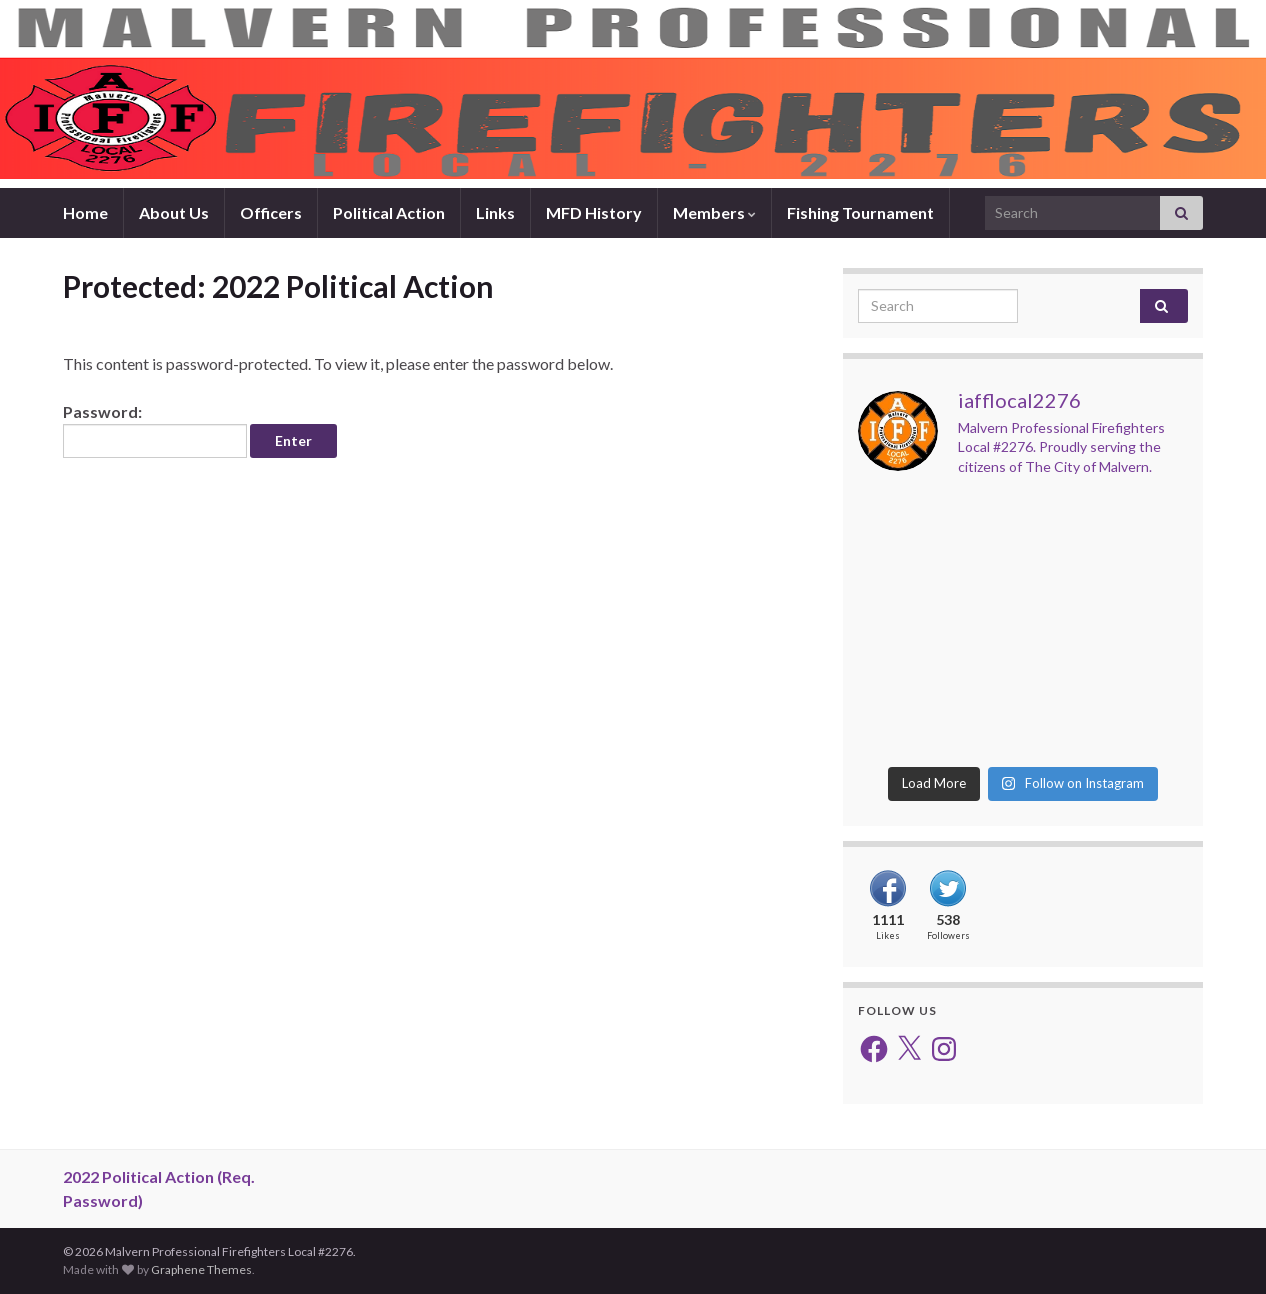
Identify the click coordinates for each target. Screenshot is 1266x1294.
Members (714, 212)
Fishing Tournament (860, 212)
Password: (155, 430)
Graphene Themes (201, 1269)
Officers (271, 212)
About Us (174, 212)
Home (85, 212)
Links (495, 212)
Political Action (389, 212)
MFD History (594, 212)
